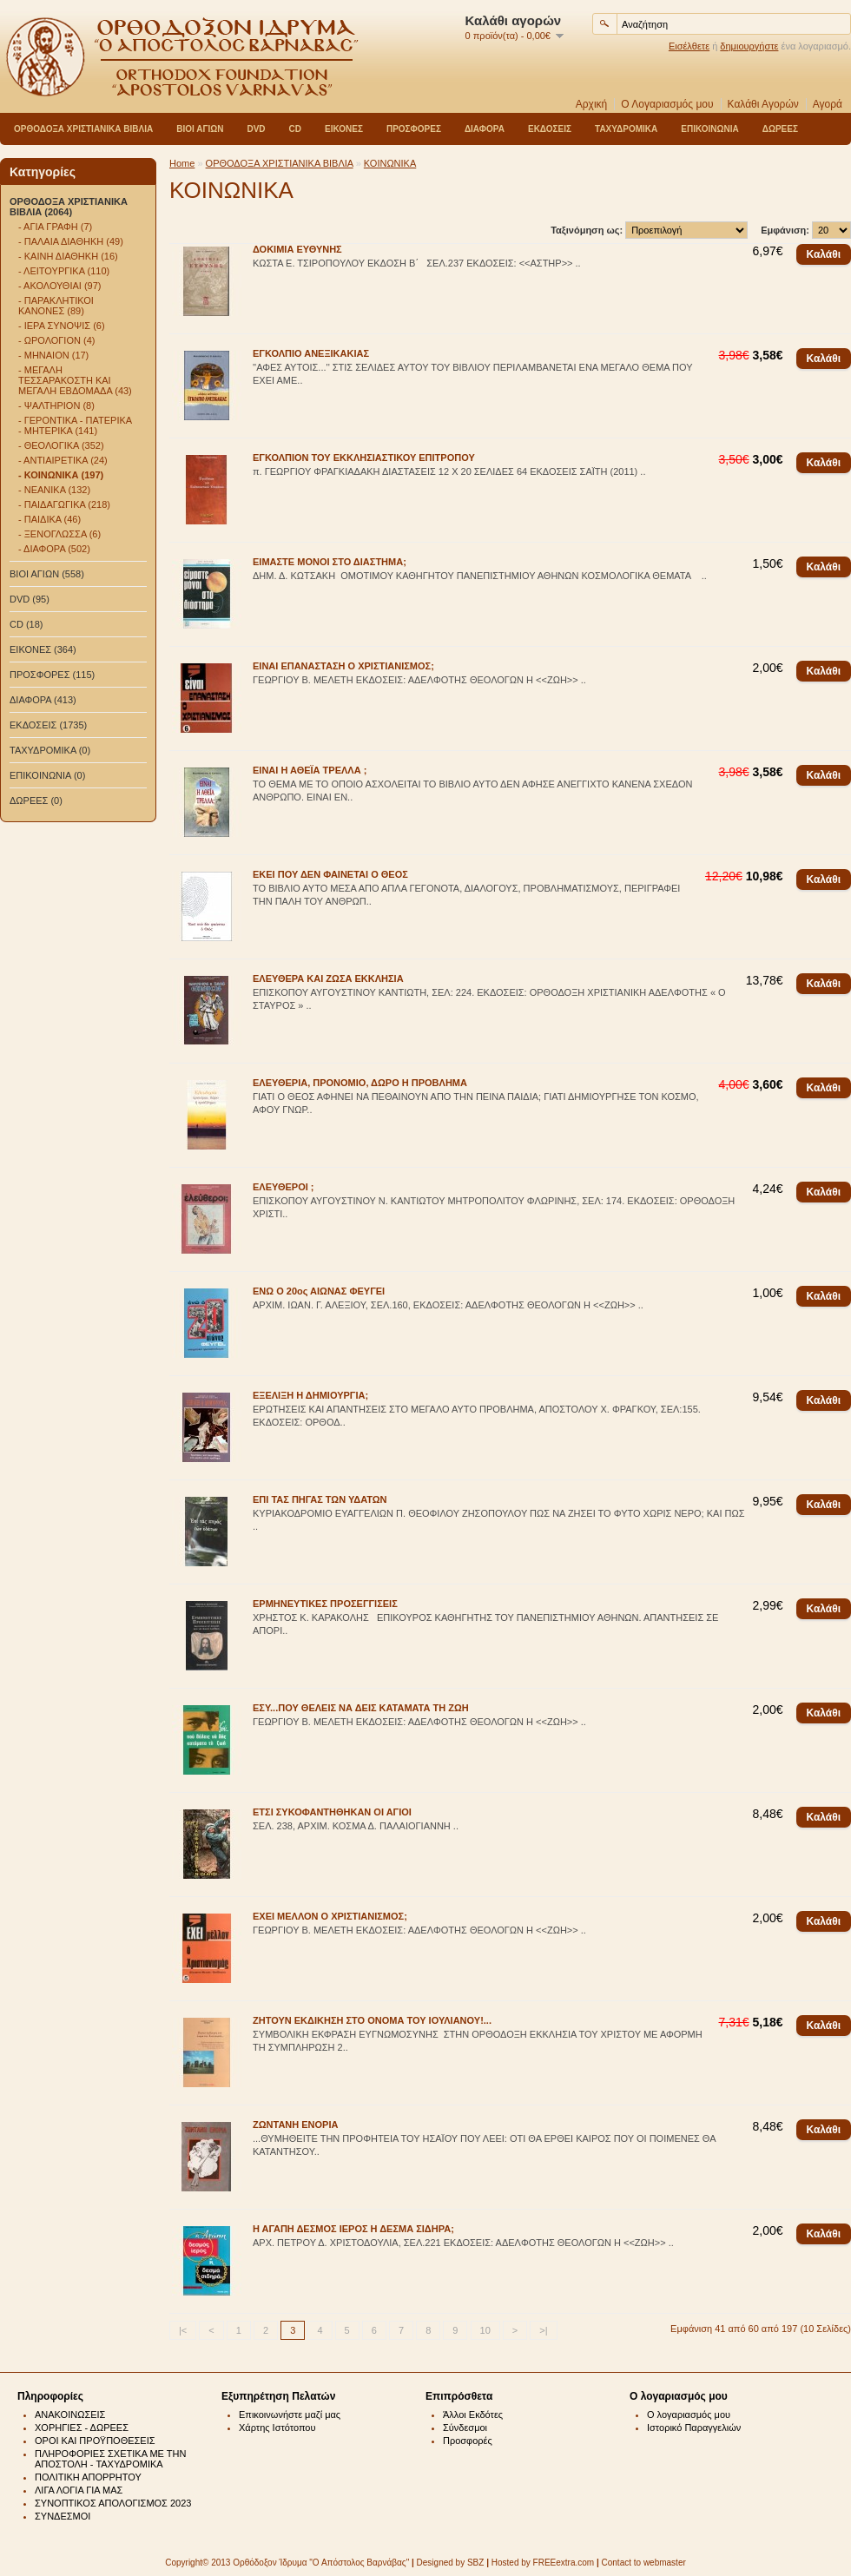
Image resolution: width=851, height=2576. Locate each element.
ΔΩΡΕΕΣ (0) (36, 800)
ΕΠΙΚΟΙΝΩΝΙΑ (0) (47, 775)
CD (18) (26, 624)
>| (543, 2330)
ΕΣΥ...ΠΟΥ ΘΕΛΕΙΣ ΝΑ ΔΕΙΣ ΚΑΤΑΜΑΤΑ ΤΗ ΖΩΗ (361, 1708)
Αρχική (591, 104)
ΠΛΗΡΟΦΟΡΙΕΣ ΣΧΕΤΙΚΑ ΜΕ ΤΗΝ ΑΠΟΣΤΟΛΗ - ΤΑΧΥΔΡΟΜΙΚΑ (110, 2458)
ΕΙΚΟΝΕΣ (344, 129)
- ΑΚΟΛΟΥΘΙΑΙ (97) (59, 285)
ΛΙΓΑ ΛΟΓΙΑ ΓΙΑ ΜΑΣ (78, 2490)
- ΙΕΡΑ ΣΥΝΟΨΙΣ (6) (61, 325)
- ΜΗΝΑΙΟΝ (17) (53, 355)
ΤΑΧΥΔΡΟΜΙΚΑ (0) (50, 750)
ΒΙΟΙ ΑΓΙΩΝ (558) (47, 574)
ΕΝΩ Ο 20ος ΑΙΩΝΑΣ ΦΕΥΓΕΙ (319, 1291)
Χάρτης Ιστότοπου (277, 2427)
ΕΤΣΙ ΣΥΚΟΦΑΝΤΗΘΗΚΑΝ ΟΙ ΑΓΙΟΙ (332, 1812)
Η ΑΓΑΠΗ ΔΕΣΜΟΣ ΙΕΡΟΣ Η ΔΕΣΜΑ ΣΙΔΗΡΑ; (353, 2229)
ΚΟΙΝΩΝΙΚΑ (390, 163)
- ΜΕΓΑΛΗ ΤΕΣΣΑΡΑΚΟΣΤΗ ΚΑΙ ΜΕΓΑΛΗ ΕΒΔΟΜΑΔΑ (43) (75, 380)
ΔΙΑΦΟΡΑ (485, 129)
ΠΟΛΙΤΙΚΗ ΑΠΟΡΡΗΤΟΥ (88, 2477)
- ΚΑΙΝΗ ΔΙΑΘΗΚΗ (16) (68, 256)
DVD (256, 129)
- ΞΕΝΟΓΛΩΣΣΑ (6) (59, 534)
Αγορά (827, 104)
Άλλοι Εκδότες (473, 2414)
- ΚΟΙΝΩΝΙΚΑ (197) (60, 475)
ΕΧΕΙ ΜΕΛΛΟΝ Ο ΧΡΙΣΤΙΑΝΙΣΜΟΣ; (330, 1916)
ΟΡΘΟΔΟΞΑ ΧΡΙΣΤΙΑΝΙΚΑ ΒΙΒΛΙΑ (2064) (69, 206)
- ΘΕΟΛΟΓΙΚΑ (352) (61, 445)
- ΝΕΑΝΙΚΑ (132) (54, 489)
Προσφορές (467, 2440)
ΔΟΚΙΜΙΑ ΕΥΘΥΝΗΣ (297, 249)
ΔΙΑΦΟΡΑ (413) (43, 700)
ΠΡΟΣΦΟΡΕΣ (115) (52, 674)
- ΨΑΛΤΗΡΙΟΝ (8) (56, 405)
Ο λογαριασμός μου (688, 2414)
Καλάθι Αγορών (763, 104)
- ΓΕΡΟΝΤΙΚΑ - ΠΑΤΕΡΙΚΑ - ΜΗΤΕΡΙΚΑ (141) (75, 425)
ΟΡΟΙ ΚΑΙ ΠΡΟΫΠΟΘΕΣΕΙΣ (95, 2440)
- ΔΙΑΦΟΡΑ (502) (54, 549)
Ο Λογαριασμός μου (667, 104)
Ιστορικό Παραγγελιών (694, 2427)
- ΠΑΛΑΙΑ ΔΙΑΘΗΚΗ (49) (70, 241)
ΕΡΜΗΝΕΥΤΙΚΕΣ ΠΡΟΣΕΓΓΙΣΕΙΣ (325, 1603)
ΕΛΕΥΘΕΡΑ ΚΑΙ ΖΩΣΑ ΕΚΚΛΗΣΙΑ (328, 978)
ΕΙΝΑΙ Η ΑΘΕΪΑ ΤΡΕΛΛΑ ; (309, 770)
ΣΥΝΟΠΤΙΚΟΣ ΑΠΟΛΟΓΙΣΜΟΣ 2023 (113, 2503)
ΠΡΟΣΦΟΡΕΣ (413, 129)
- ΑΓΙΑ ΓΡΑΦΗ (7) (55, 226)
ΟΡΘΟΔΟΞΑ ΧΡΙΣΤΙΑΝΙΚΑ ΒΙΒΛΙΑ (83, 129)
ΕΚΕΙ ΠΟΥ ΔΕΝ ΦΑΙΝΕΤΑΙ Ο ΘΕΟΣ (330, 874)
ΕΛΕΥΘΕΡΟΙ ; (283, 1187)
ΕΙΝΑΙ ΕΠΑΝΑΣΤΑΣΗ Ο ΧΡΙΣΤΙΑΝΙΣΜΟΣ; (343, 666)
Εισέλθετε (689, 46)
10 (485, 2330)
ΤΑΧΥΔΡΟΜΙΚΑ (626, 129)
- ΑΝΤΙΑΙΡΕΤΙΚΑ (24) (63, 460)
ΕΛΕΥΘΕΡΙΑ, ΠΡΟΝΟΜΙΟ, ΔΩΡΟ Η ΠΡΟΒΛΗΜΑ (360, 1082)
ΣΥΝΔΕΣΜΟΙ (62, 2516)
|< (183, 2330)
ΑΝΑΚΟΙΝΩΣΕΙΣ (70, 2414)
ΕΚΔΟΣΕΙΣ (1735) (48, 725)
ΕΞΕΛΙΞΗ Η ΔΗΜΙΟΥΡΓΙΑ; (310, 1395)
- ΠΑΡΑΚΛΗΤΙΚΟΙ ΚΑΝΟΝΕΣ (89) (56, 305)
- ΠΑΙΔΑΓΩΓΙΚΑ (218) (64, 504)
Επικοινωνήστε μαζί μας (289, 2414)
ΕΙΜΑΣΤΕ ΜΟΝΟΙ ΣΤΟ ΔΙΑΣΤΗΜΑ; (329, 562)
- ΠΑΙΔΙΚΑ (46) (49, 519)
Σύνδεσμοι (465, 2427)
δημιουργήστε (749, 46)
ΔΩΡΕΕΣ (780, 129)
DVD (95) (29, 599)
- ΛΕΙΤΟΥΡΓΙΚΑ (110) (63, 271)
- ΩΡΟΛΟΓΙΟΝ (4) (56, 340)
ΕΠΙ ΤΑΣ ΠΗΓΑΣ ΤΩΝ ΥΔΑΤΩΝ (320, 1499)
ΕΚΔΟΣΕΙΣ (549, 129)
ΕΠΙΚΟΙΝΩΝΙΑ (709, 129)
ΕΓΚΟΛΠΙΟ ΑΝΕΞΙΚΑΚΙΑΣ (311, 353)
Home (182, 163)
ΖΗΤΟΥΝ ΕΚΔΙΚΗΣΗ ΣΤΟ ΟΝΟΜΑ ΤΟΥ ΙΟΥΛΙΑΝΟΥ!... (372, 2020)
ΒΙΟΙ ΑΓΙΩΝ (199, 129)
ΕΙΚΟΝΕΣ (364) (43, 649)
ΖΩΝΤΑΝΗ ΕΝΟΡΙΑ (295, 2124)
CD (295, 129)
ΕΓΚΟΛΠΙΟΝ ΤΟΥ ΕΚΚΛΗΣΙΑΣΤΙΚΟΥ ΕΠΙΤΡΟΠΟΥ (364, 457)
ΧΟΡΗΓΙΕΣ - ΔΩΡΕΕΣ (82, 2427)
